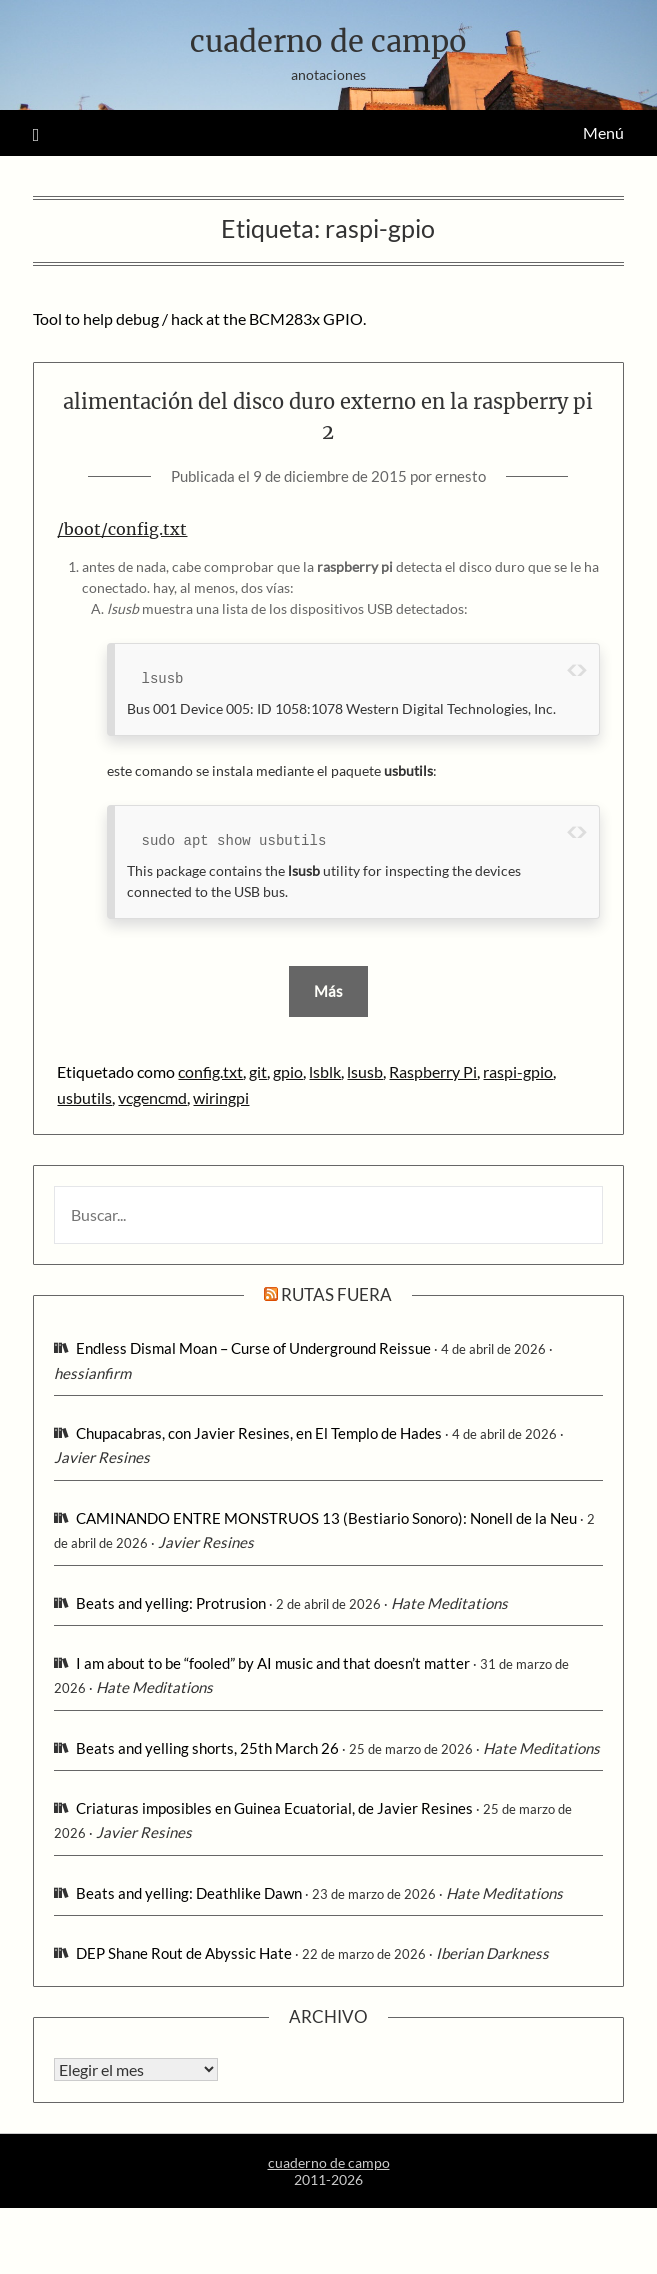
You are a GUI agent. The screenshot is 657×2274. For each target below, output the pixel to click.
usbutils (84, 1097)
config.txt (210, 1071)
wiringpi (221, 1097)
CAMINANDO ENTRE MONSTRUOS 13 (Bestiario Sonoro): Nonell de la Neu (326, 1518)
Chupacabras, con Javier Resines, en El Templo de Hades (259, 1433)
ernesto (460, 476)
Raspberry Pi (433, 1071)
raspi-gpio (518, 1071)
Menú (603, 132)
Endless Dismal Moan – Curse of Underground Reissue (253, 1348)
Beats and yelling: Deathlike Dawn (189, 1893)
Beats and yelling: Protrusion (171, 1603)
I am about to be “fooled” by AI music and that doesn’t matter (273, 1663)
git (258, 1071)
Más (328, 991)
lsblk (325, 1071)
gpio (288, 1071)
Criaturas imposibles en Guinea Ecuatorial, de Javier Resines (274, 1808)
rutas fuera (336, 1294)
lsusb (365, 1071)
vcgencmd (152, 1097)
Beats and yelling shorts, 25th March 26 (207, 1748)
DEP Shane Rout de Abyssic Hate (184, 1953)
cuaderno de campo (328, 41)
